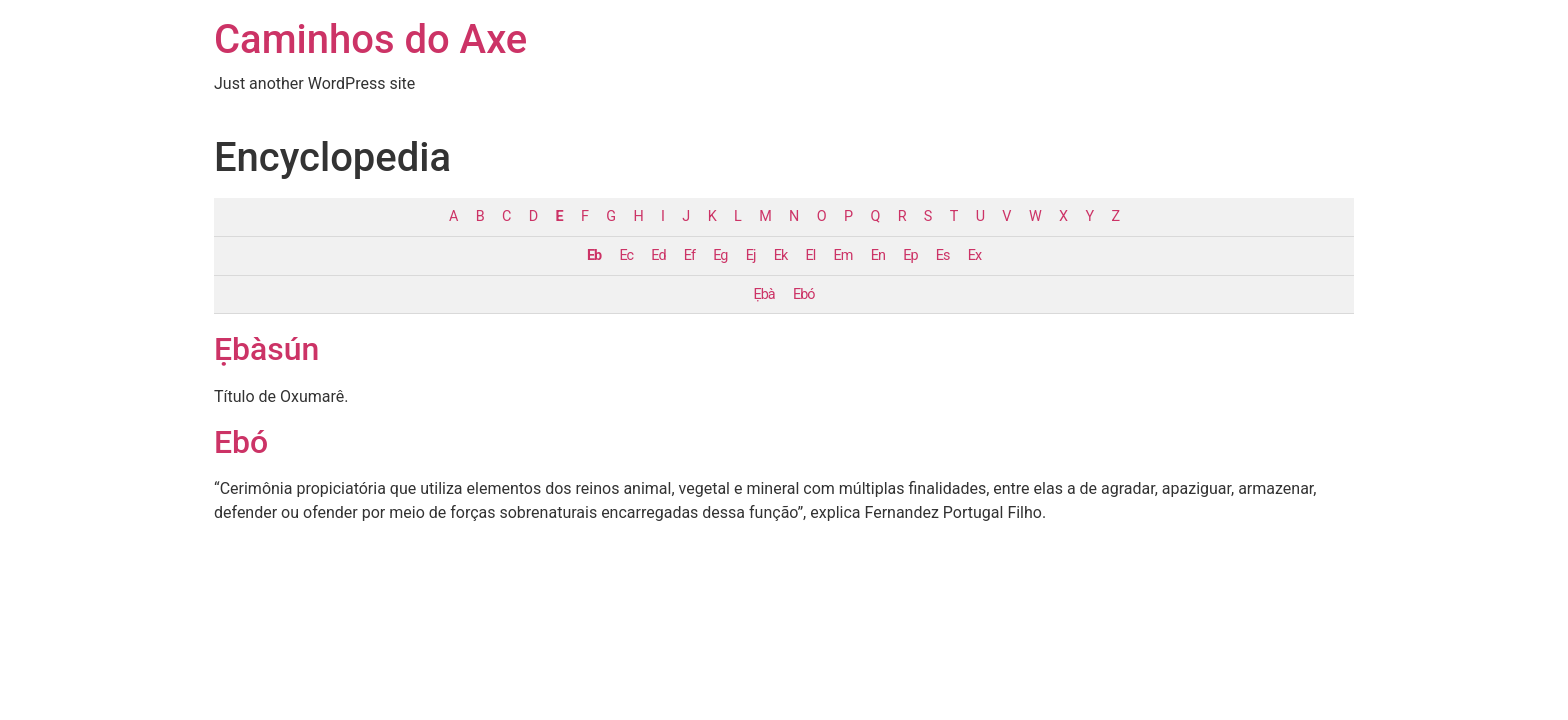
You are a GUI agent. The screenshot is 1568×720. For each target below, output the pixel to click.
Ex (974, 255)
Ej (751, 255)
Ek (780, 255)
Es (943, 255)
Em (843, 255)
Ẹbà (764, 294)
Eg (720, 255)
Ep (910, 255)
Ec (626, 255)
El (811, 255)
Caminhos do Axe (370, 39)
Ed (658, 255)
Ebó (803, 294)
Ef (689, 255)
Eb (594, 255)
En (878, 255)
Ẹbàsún (266, 349)
